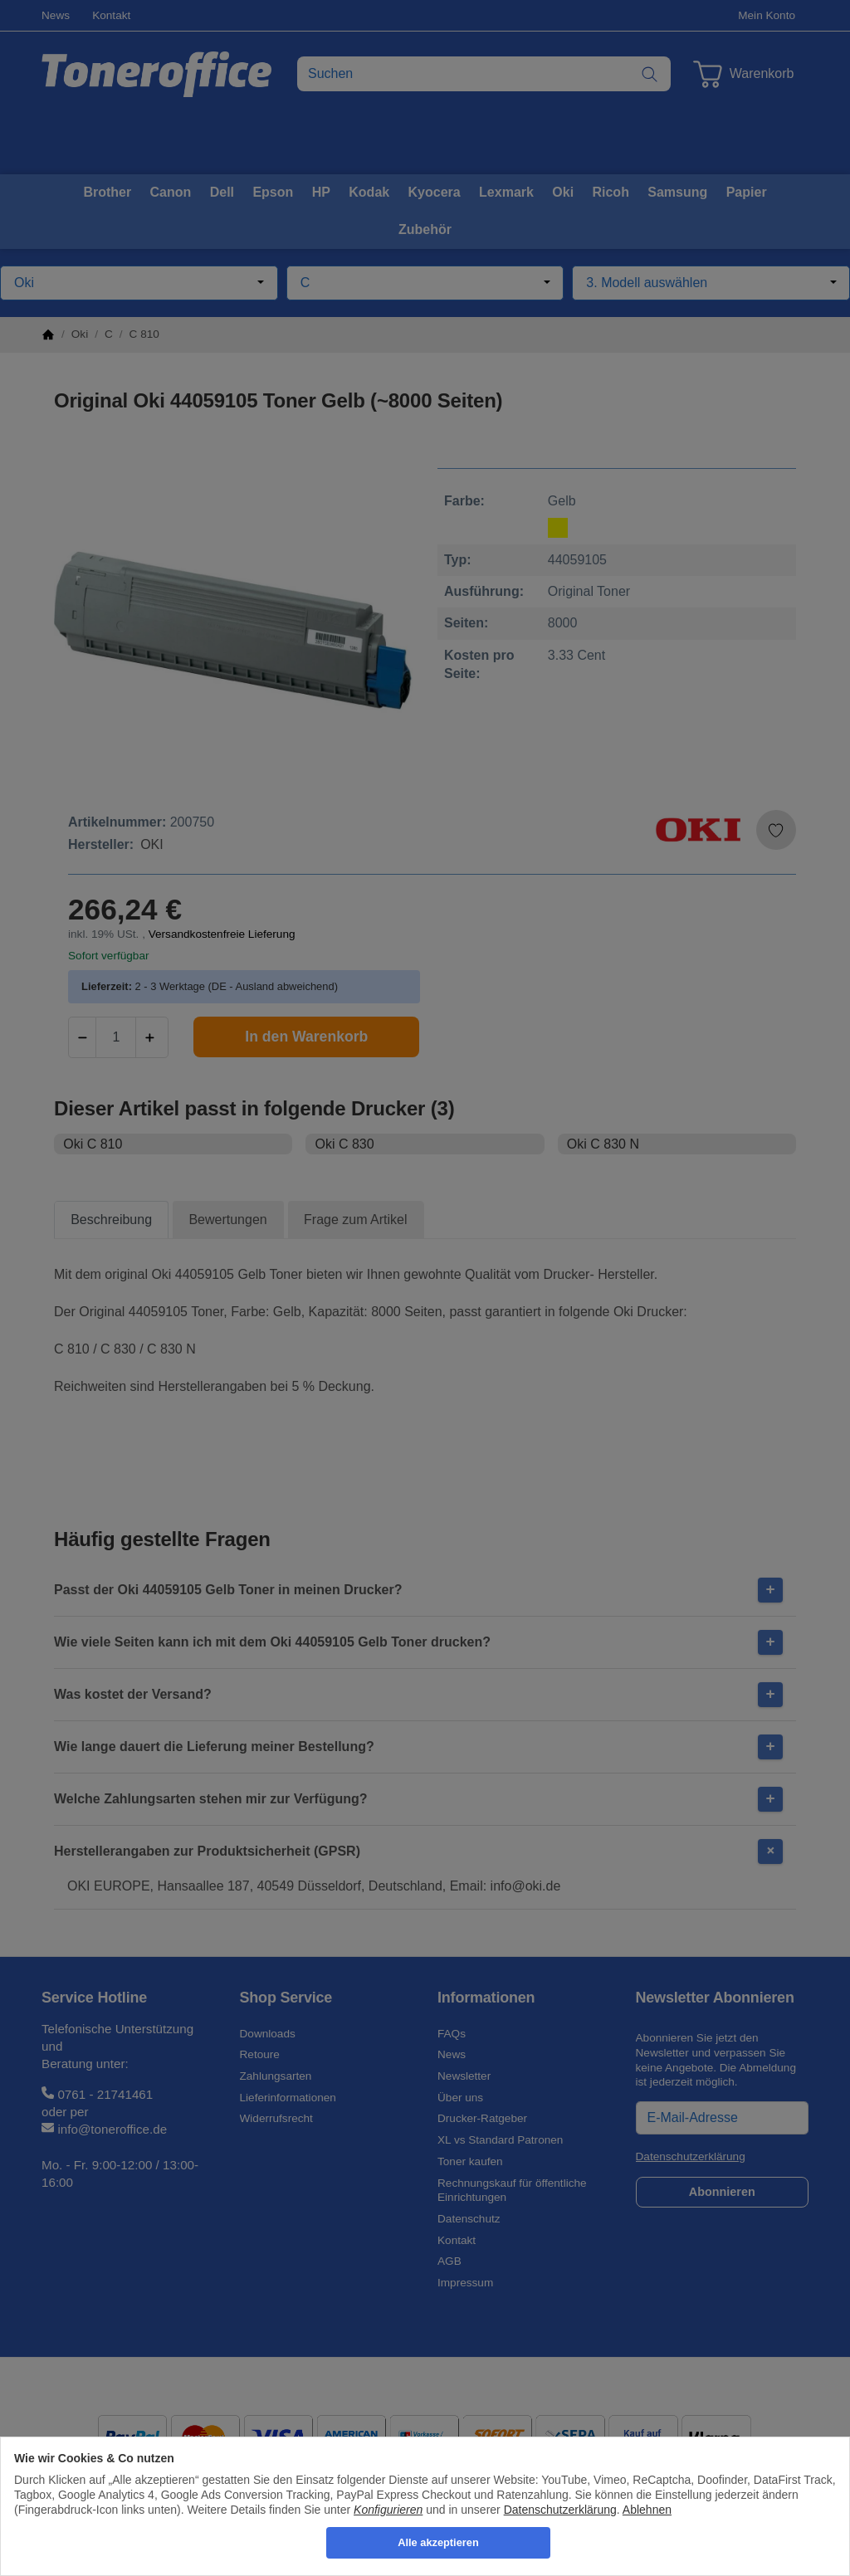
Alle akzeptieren (438, 2542)
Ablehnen (647, 2509)
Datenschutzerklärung (560, 2509)
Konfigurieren (388, 2509)
